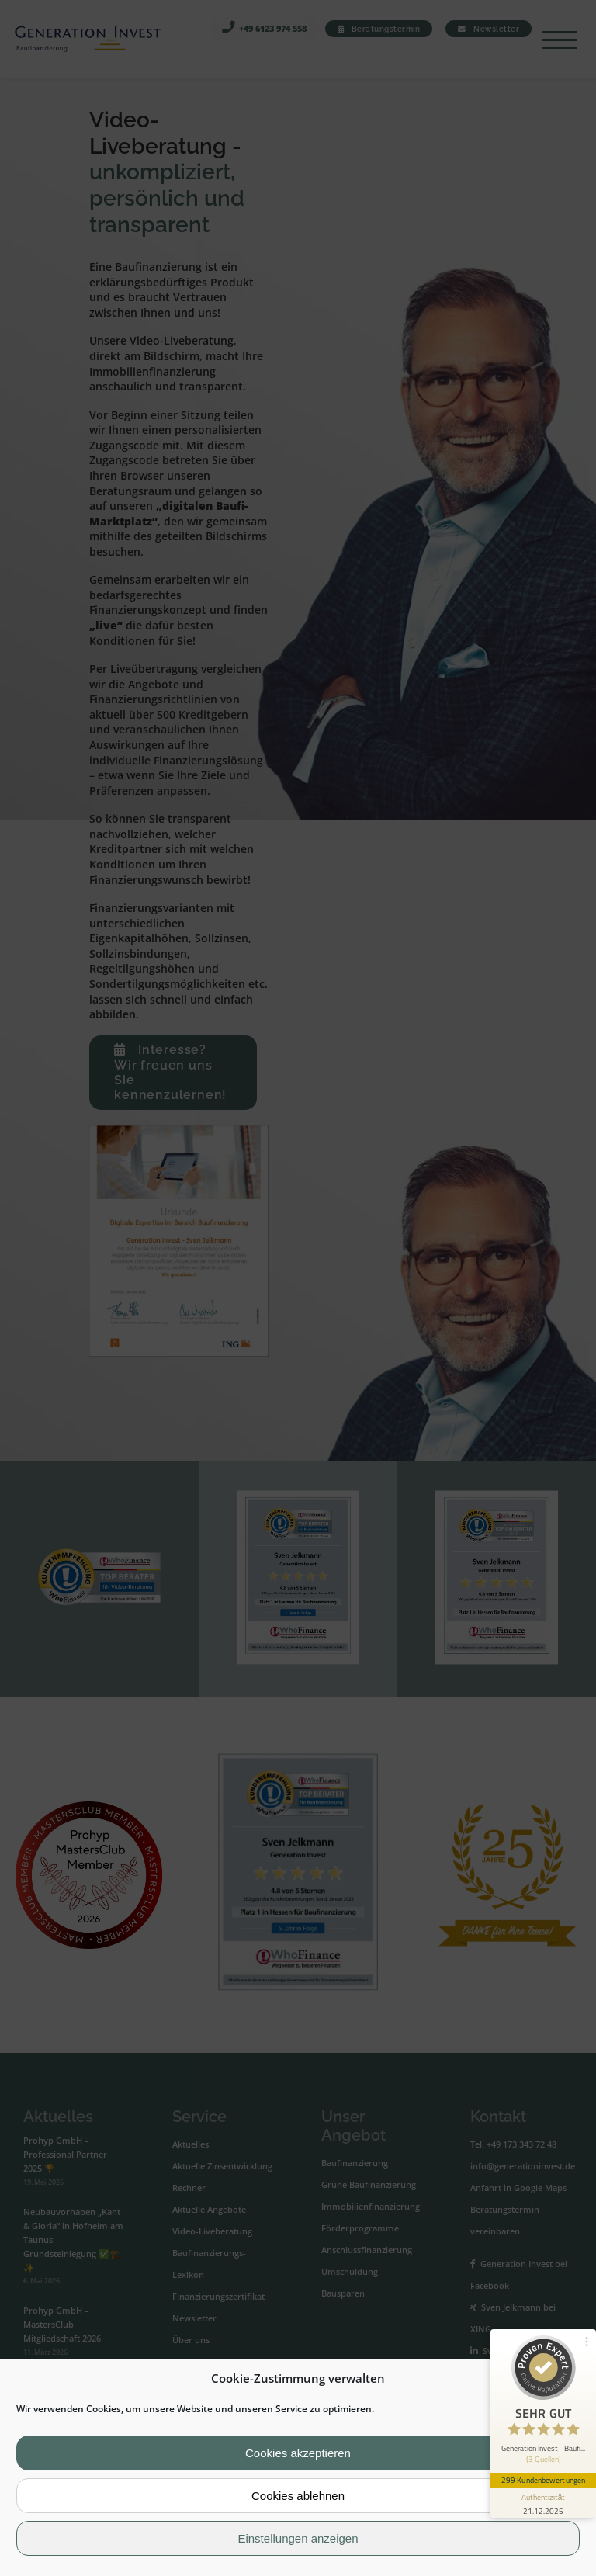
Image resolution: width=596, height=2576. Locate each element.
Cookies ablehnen (298, 2495)
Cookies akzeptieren (298, 2453)
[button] (572, 2379)
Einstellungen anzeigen (297, 2538)
